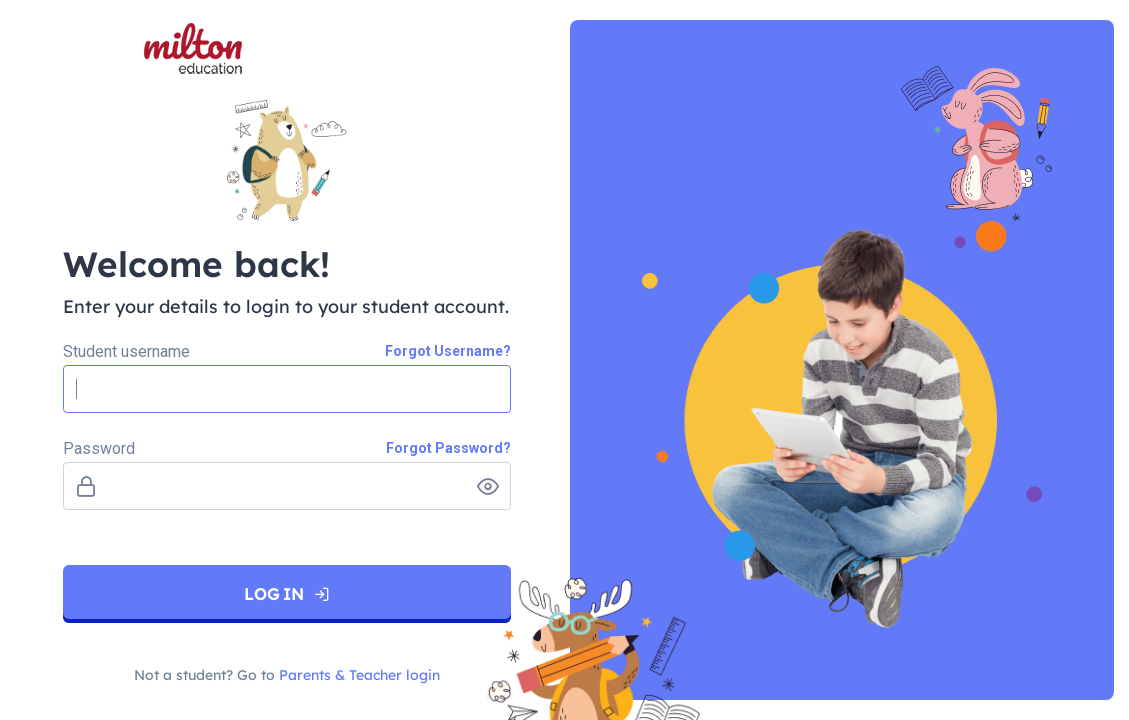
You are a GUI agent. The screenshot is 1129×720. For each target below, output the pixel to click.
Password (99, 446)
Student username (126, 349)
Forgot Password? (448, 448)
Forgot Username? (448, 351)
